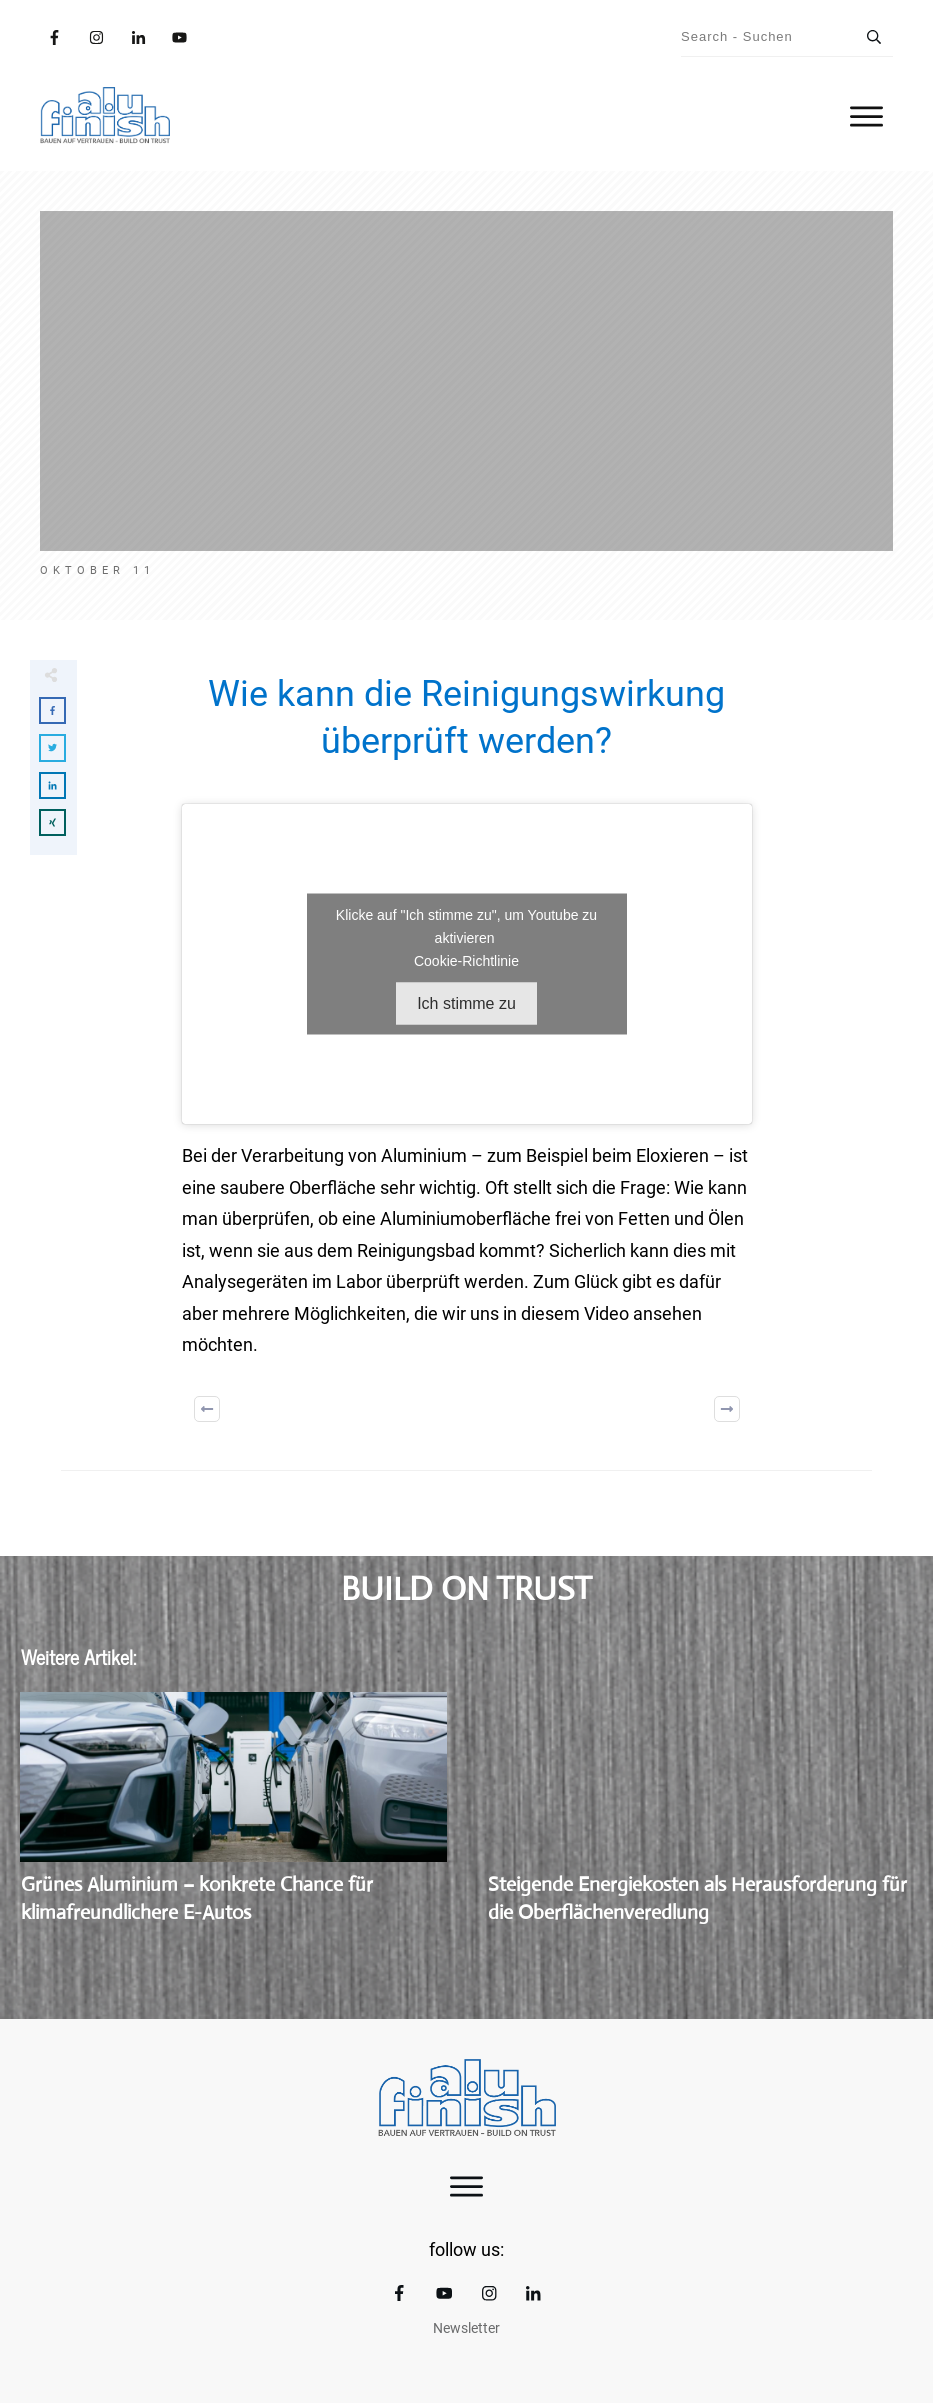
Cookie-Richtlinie (466, 961)
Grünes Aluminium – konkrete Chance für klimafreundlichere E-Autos (233, 1820)
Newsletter (466, 2328)
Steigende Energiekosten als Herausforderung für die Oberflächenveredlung (700, 1820)
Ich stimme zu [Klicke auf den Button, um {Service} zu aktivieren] (466, 1003)
